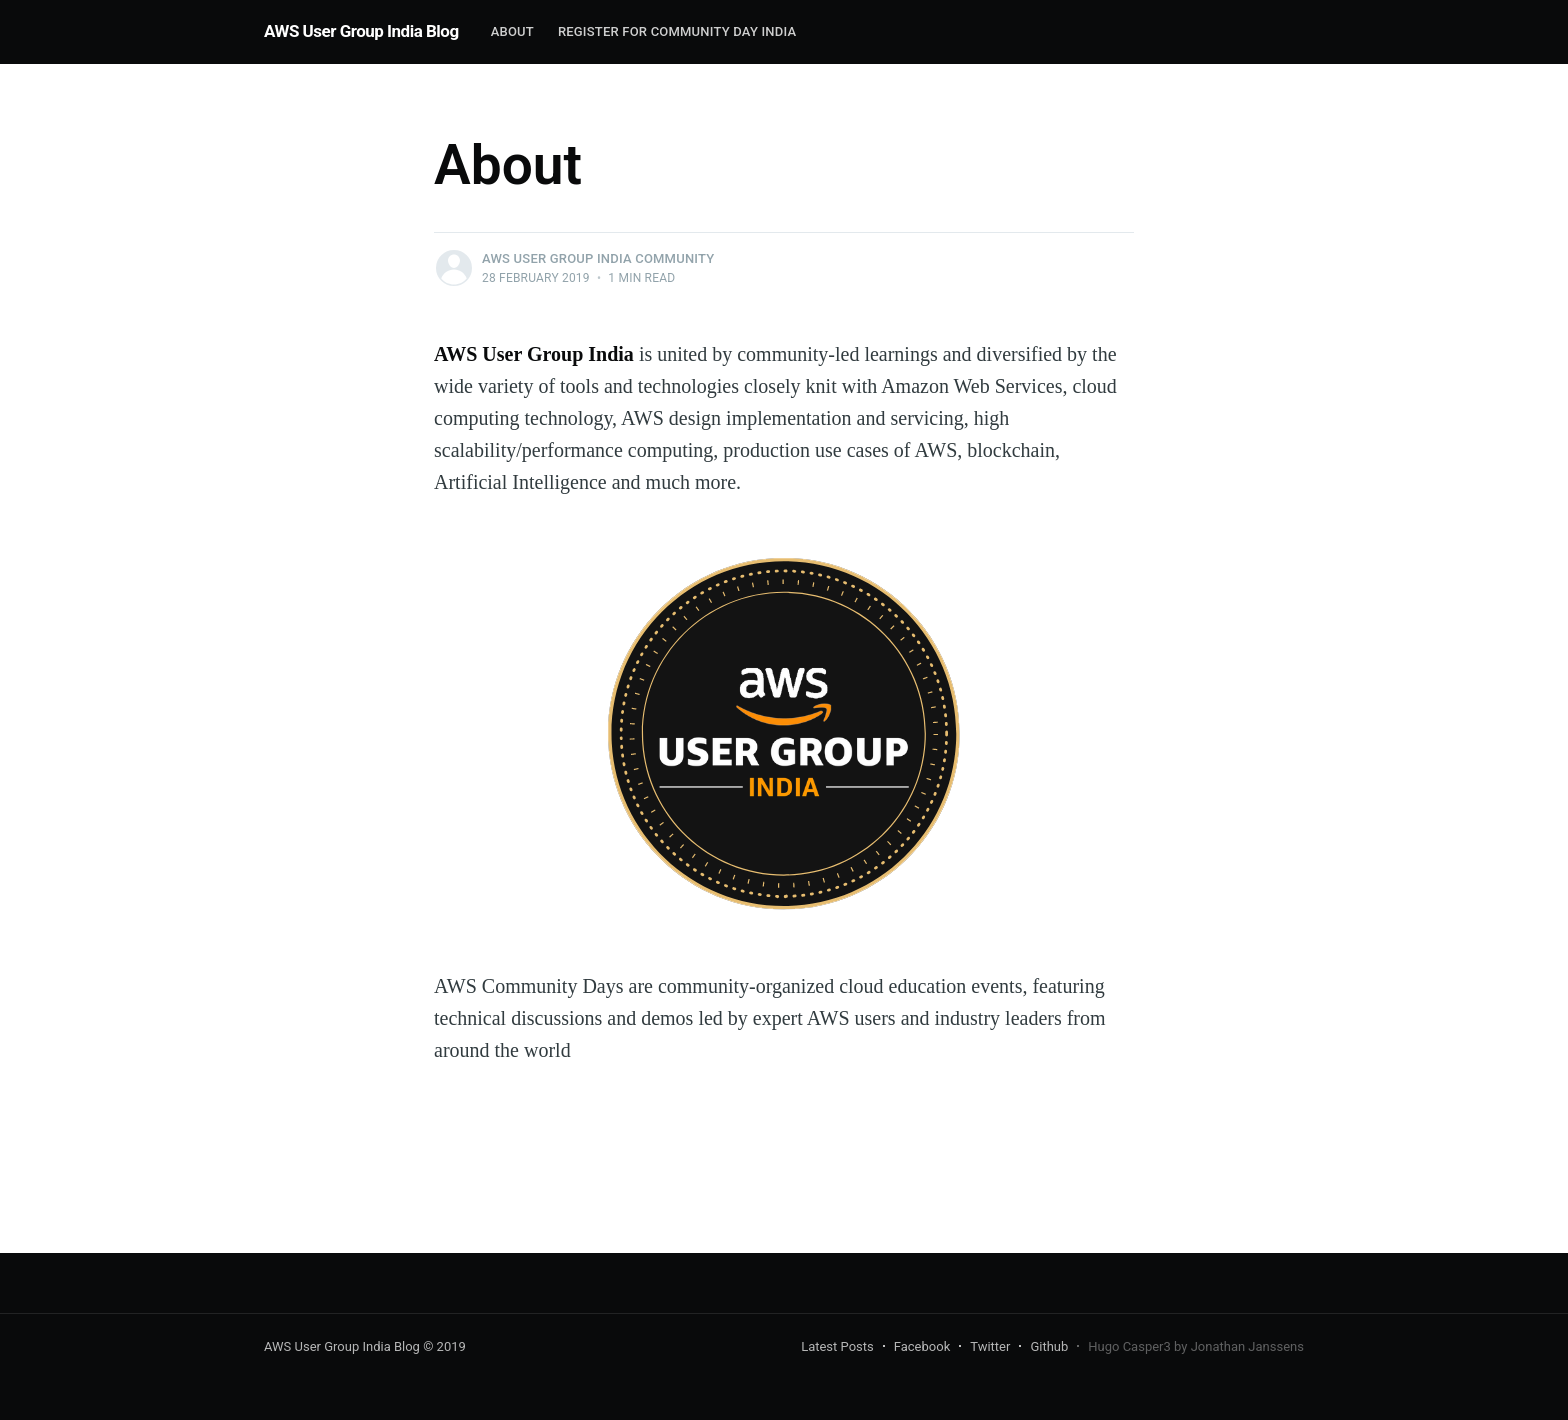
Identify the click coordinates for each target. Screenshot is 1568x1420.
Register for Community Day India (677, 31)
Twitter (990, 1346)
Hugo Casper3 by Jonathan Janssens (1196, 1346)
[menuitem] (512, 32)
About (512, 31)
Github (1049, 1346)
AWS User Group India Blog (361, 31)
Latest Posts (837, 1346)
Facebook (922, 1346)
